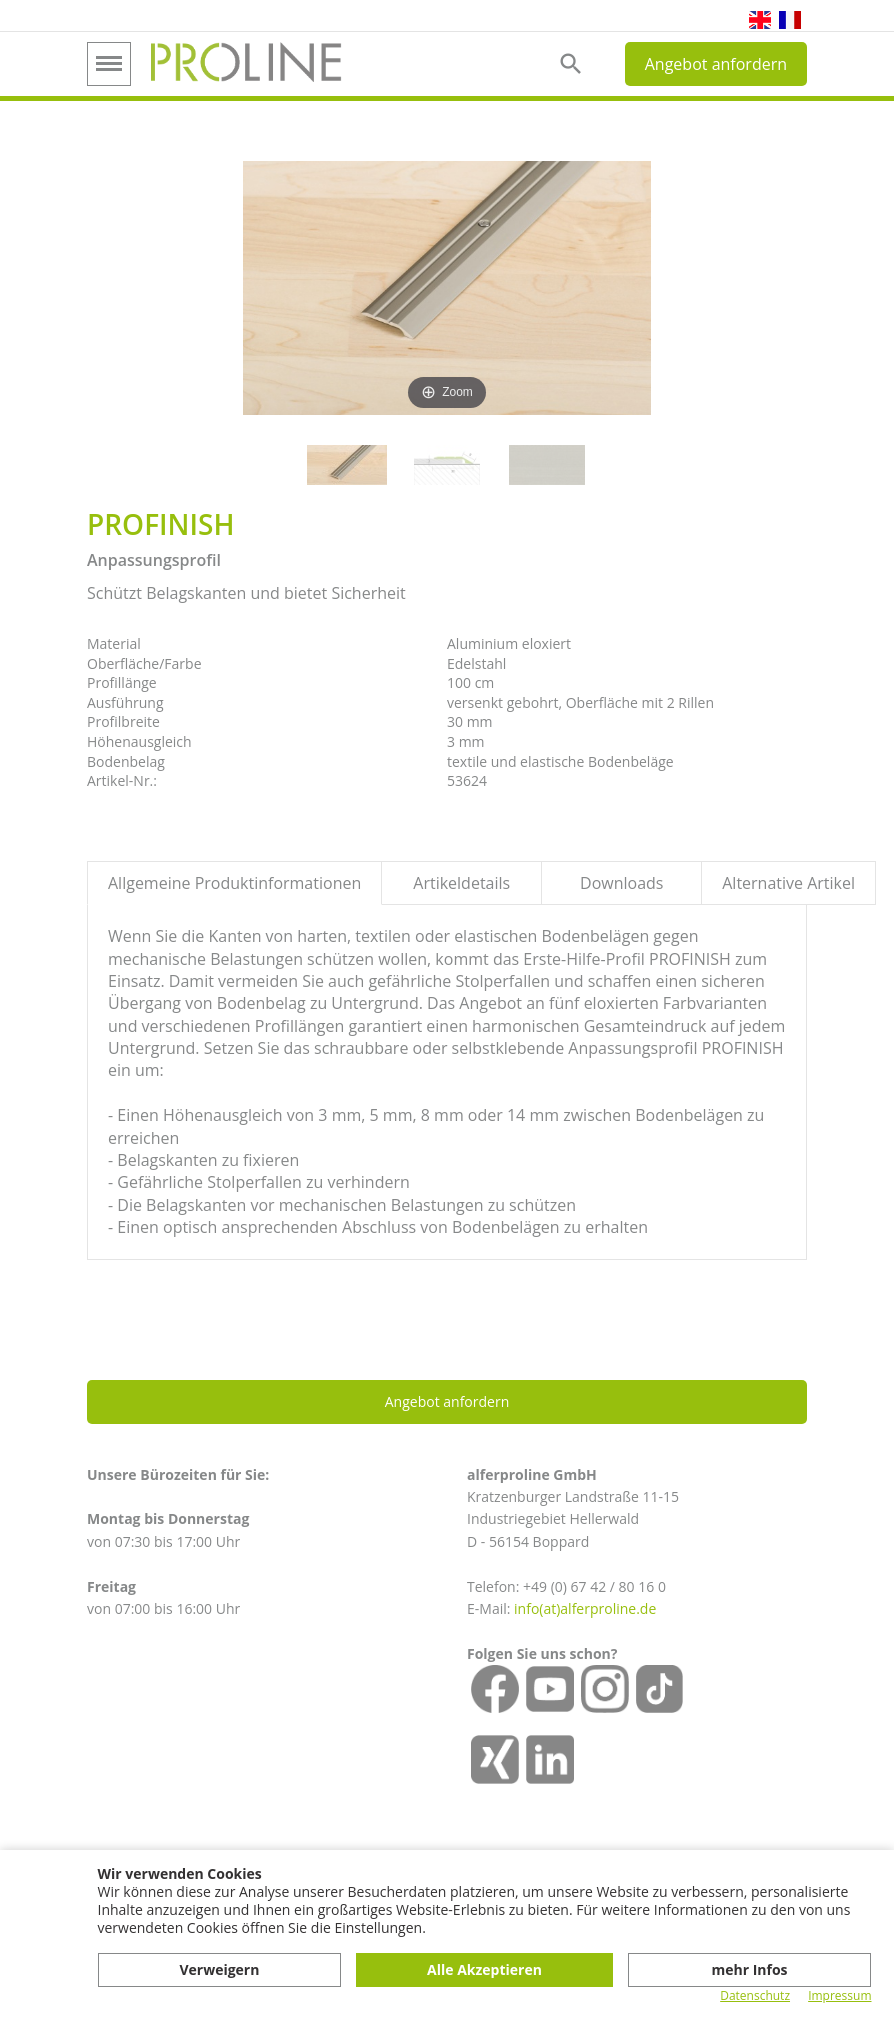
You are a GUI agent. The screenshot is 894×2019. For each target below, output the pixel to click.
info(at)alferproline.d (581, 1608)
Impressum (839, 1996)
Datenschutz (755, 1996)
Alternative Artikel (788, 883)
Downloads (621, 883)
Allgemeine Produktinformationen (234, 883)
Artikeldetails (461, 883)
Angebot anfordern (716, 64)
